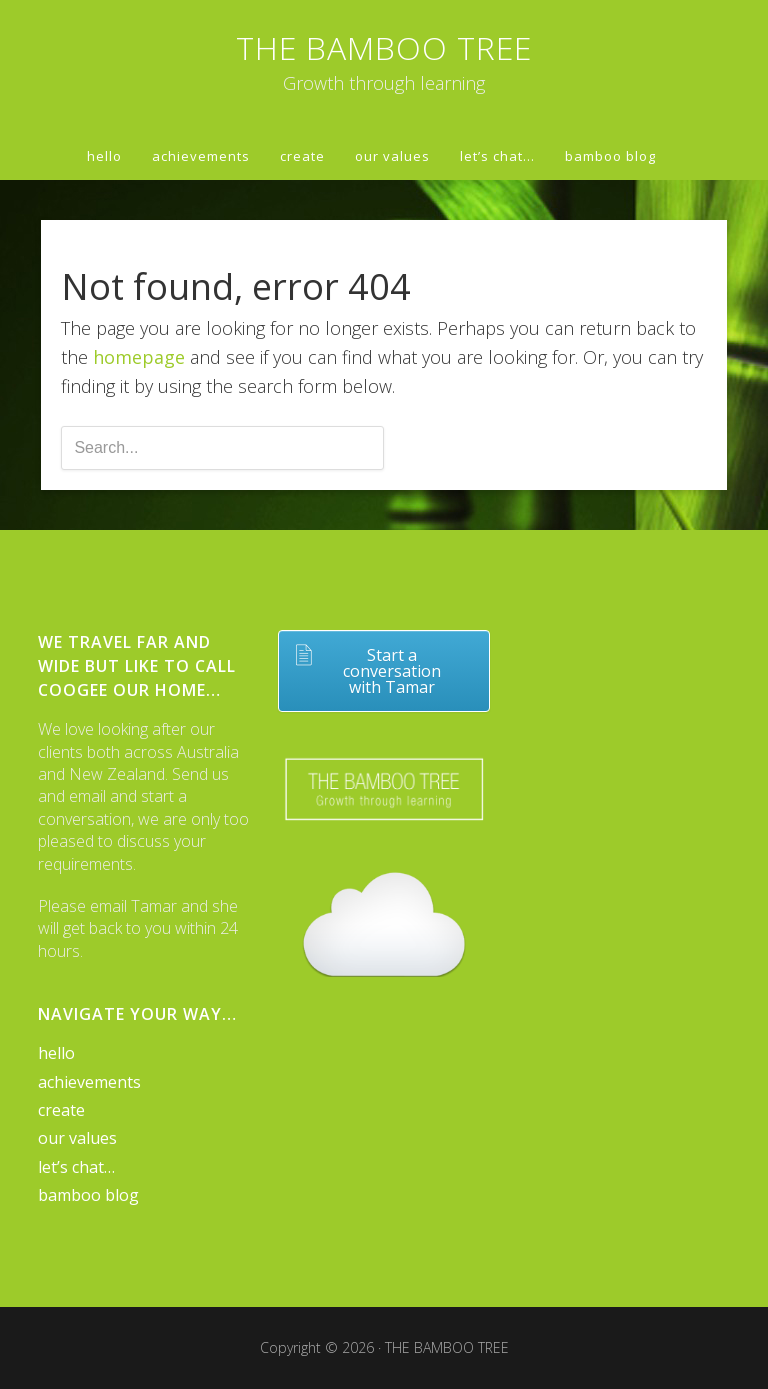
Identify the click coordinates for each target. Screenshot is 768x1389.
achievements (89, 1082)
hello (56, 1053)
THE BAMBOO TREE (384, 47)
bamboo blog (88, 1195)
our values (77, 1138)
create (61, 1110)
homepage (139, 357)
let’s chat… (76, 1167)
